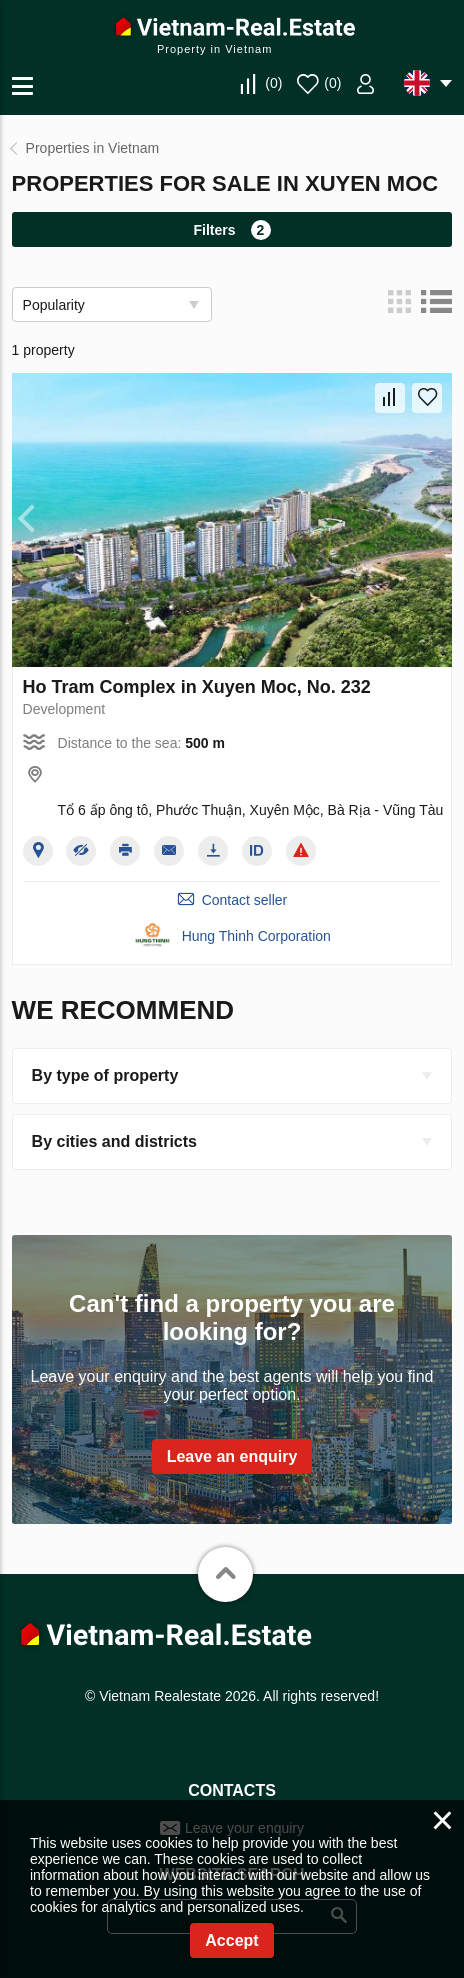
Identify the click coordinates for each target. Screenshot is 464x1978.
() (273, 83)
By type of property (105, 1075)
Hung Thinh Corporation (256, 936)
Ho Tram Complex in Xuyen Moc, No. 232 (197, 687)
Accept (231, 1940)
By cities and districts (114, 1141)
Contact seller (245, 900)
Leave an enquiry (232, 1456)
